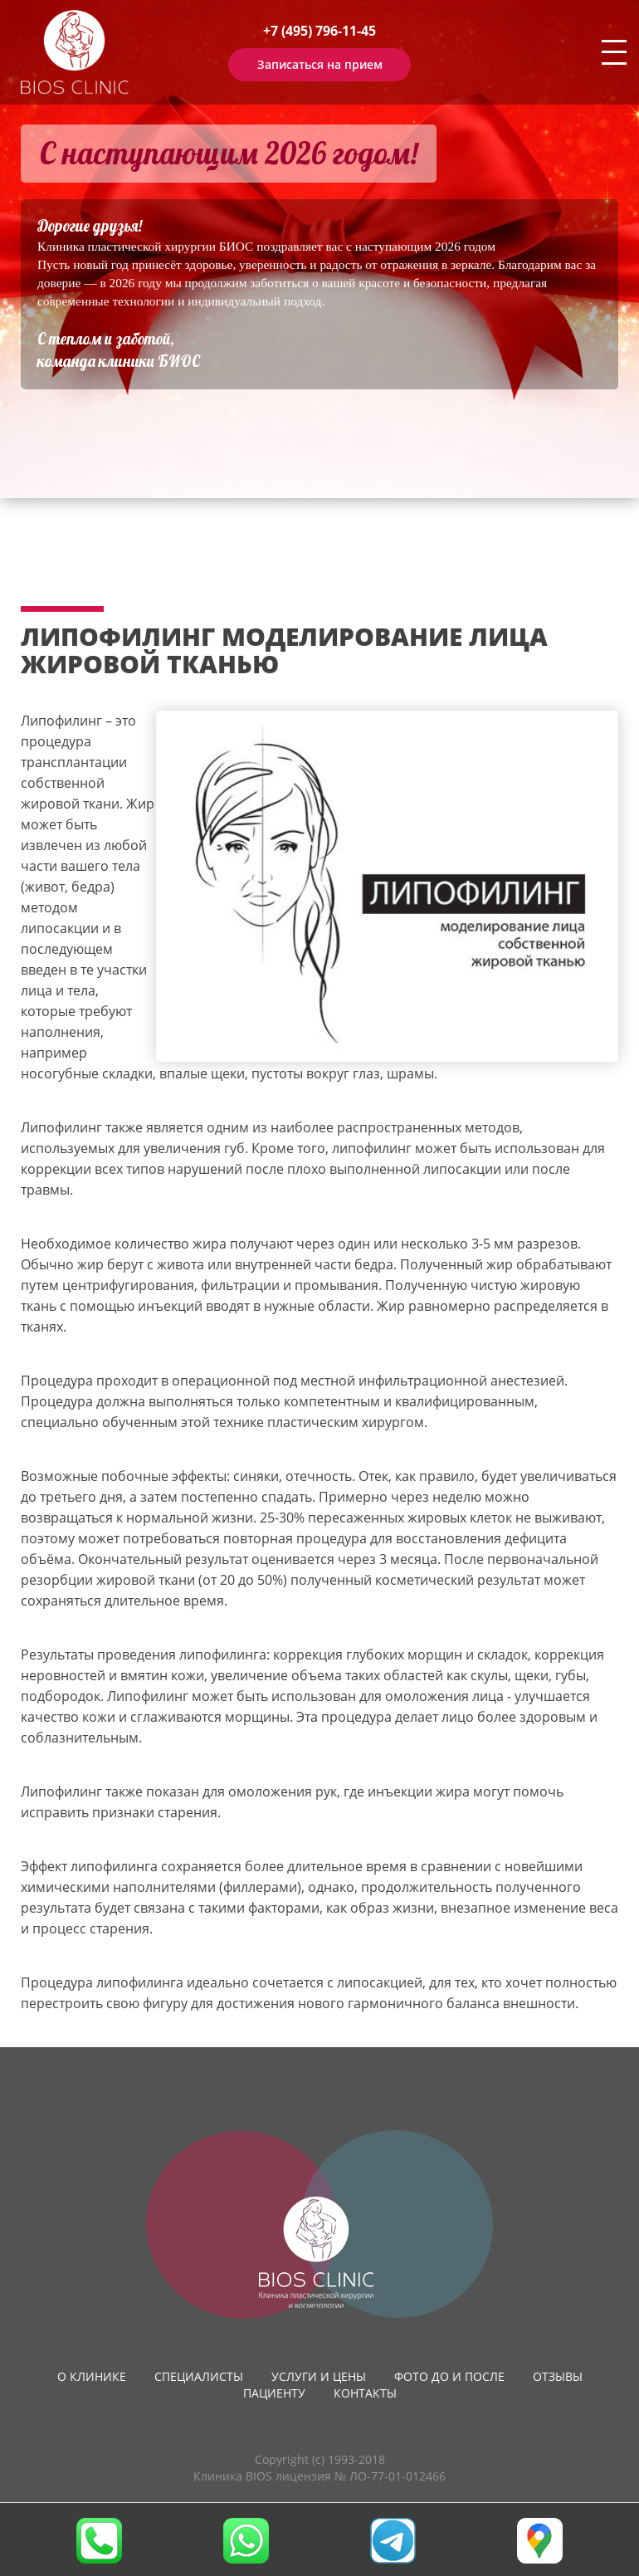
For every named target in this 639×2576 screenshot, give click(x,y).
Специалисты (198, 2376)
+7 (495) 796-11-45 (319, 31)
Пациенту (274, 2393)
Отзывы (558, 2376)
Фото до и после (449, 2376)
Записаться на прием (320, 64)
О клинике (91, 2376)
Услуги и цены (318, 2376)
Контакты (365, 2393)
